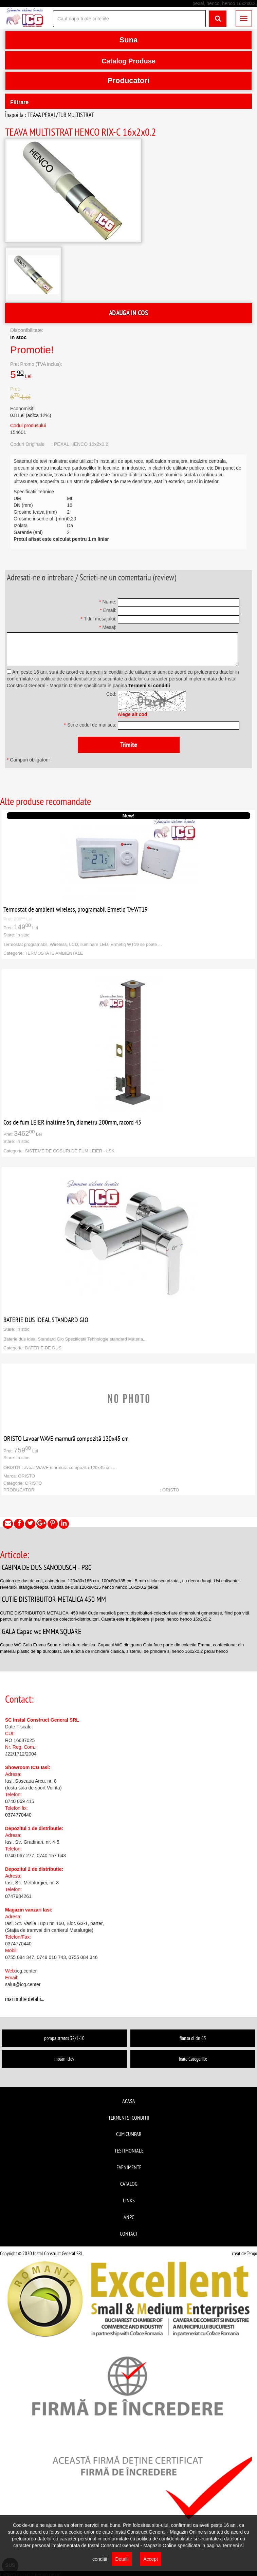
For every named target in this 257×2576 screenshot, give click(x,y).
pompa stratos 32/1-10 (64, 2038)
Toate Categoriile (192, 2059)
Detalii (121, 2559)
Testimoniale (129, 2150)
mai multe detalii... (24, 1999)
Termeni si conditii (149, 685)
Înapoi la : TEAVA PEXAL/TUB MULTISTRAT (49, 115)
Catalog (128, 2183)
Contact (129, 2233)
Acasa (128, 2101)
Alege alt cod (132, 714)
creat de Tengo (244, 2253)
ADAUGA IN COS (128, 313)
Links (129, 2200)
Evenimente (129, 2167)
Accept (150, 2559)
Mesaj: (107, 627)
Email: (108, 610)
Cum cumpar (129, 2134)
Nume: (107, 602)
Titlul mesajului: (98, 618)
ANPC (129, 2217)
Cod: (111, 694)
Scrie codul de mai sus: (90, 725)
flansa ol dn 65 (193, 2038)
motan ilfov (64, 2059)
